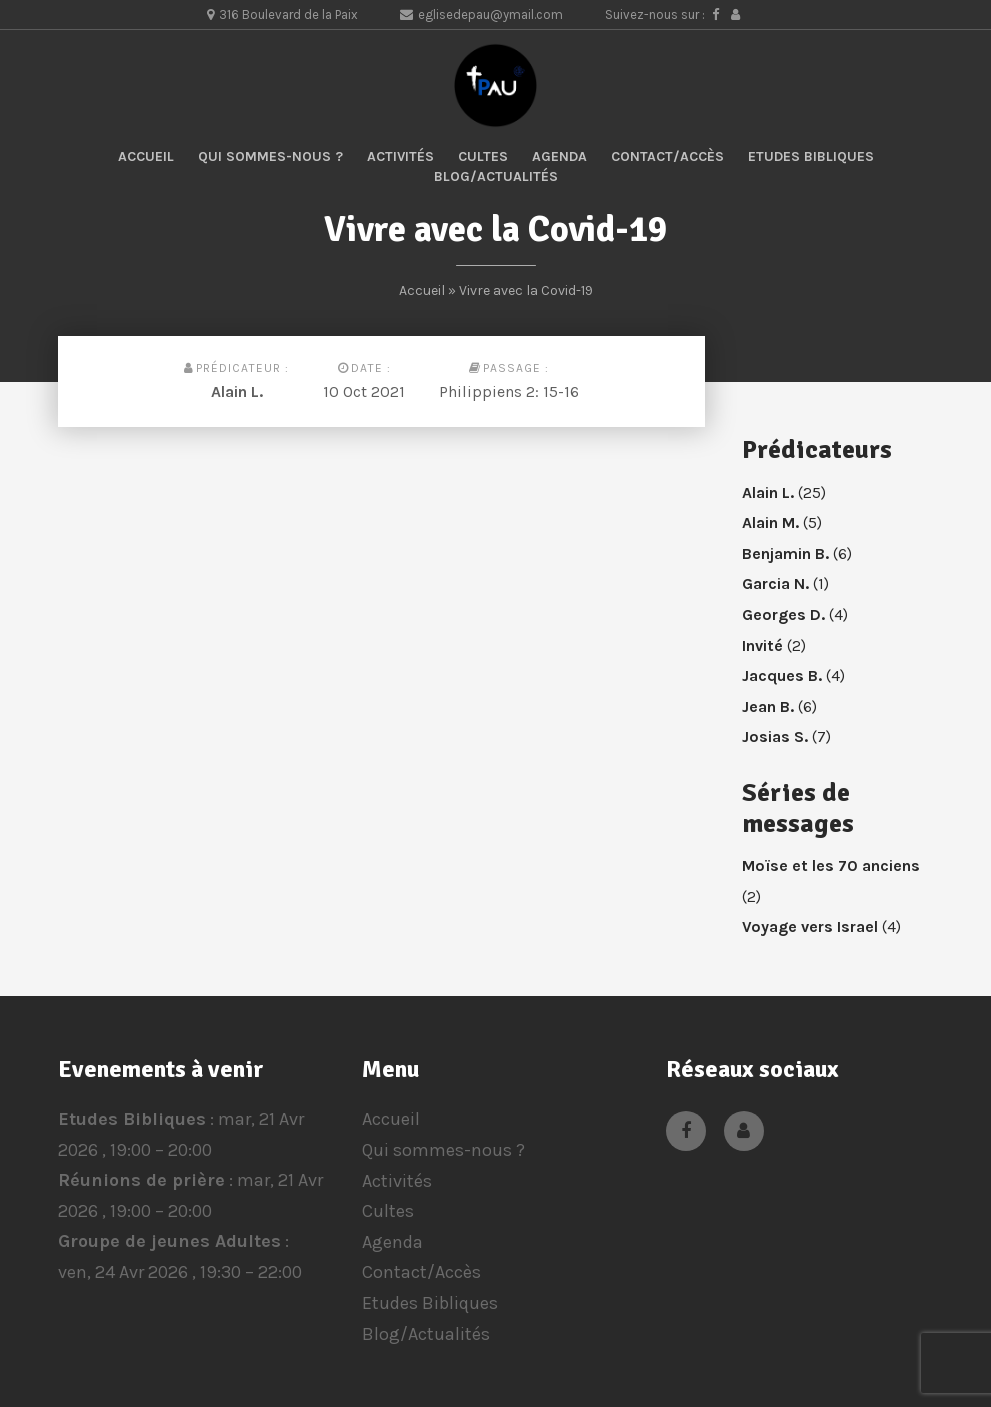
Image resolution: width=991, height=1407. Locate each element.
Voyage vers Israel (810, 926)
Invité (762, 645)
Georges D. (783, 614)
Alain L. (237, 391)
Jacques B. (782, 675)
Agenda (559, 156)
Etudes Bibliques (811, 156)
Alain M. (770, 522)
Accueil (146, 156)
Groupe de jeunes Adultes (169, 1242)
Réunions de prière (141, 1181)
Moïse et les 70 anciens (831, 865)
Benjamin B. (785, 553)
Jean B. (768, 706)
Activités (400, 156)
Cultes (483, 156)
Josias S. (775, 736)
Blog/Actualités (496, 176)
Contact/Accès (667, 156)
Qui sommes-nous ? (270, 156)
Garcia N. (775, 583)
